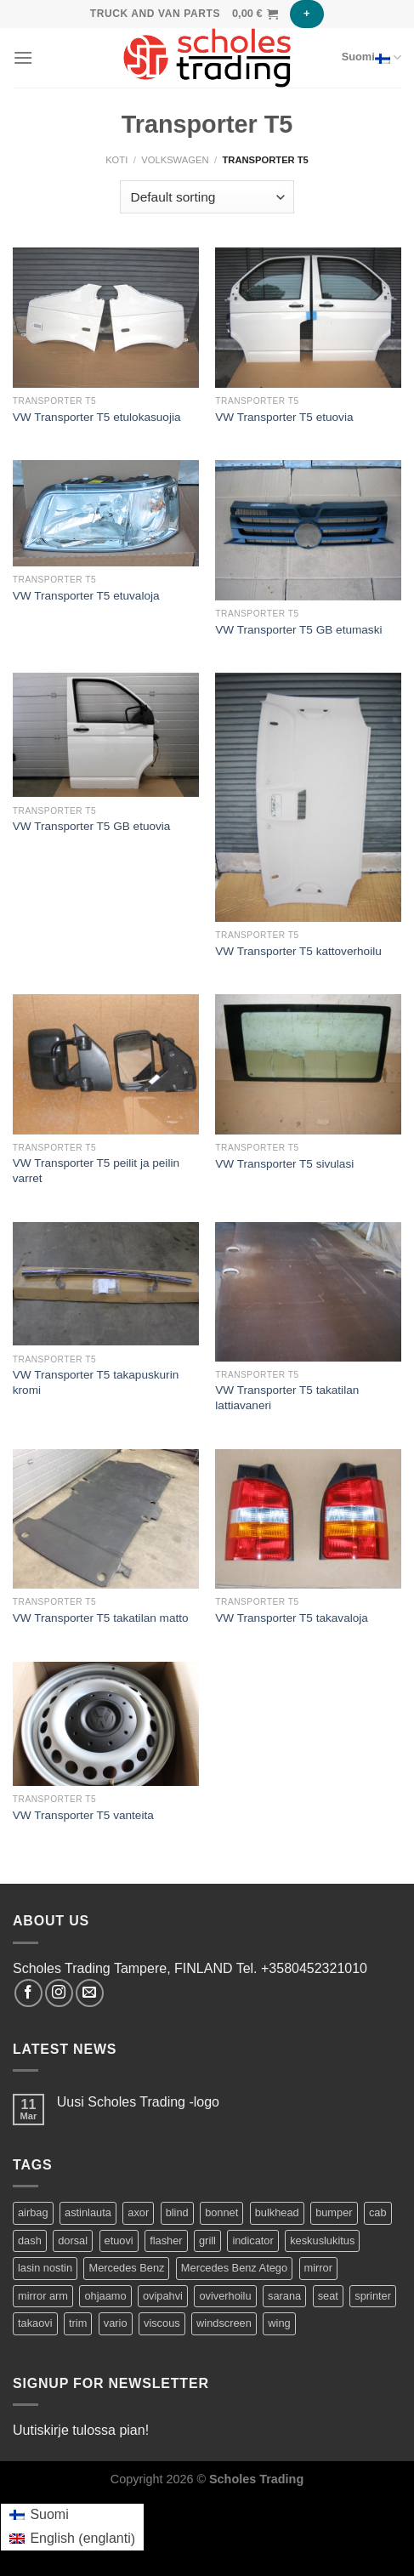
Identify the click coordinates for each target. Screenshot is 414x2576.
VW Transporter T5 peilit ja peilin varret (96, 1171)
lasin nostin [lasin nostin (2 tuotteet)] (45, 2267)
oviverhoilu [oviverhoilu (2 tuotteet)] (225, 2295)
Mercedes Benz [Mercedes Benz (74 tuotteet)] (126, 2267)
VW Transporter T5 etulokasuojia (97, 417)
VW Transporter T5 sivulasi (284, 1163)
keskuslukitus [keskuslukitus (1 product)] (322, 2240)
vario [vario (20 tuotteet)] (116, 2323)
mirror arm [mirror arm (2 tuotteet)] (43, 2295)
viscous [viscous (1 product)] (162, 2323)
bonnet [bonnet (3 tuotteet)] (221, 2212)
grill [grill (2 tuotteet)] (207, 2240)
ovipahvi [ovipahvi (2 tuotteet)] (163, 2295)
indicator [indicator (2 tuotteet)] (252, 2240)
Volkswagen (174, 160)
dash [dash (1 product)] (30, 2240)
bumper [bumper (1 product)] (333, 2212)
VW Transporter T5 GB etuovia (92, 826)
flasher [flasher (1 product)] (166, 2240)
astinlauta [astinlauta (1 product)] (88, 2212)
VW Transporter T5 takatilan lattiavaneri (287, 1398)
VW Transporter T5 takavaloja (291, 1618)
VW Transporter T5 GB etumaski (298, 629)
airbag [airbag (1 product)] (33, 2212)
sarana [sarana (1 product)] (284, 2295)
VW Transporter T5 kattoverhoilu (298, 951)
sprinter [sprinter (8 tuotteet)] (372, 2295)
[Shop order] (207, 196)
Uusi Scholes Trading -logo (138, 2102)
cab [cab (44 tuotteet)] (378, 2212)
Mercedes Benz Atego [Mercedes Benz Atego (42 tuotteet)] (234, 2267)
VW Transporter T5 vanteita (83, 1815)
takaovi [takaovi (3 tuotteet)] (35, 2323)
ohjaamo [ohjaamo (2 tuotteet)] (105, 2295)
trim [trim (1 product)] (78, 2323)
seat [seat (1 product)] (328, 2295)
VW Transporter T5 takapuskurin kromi (96, 1382)
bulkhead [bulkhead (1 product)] (277, 2212)
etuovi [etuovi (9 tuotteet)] (119, 2240)
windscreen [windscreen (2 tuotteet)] (224, 2323)
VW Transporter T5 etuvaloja (86, 595)
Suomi (371, 57)
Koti (116, 160)
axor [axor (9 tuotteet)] (138, 2212)
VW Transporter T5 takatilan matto (101, 1618)
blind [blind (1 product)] (177, 2212)
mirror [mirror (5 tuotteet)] (318, 2267)
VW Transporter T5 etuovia (284, 417)
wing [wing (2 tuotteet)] (279, 2323)
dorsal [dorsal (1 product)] (73, 2240)
